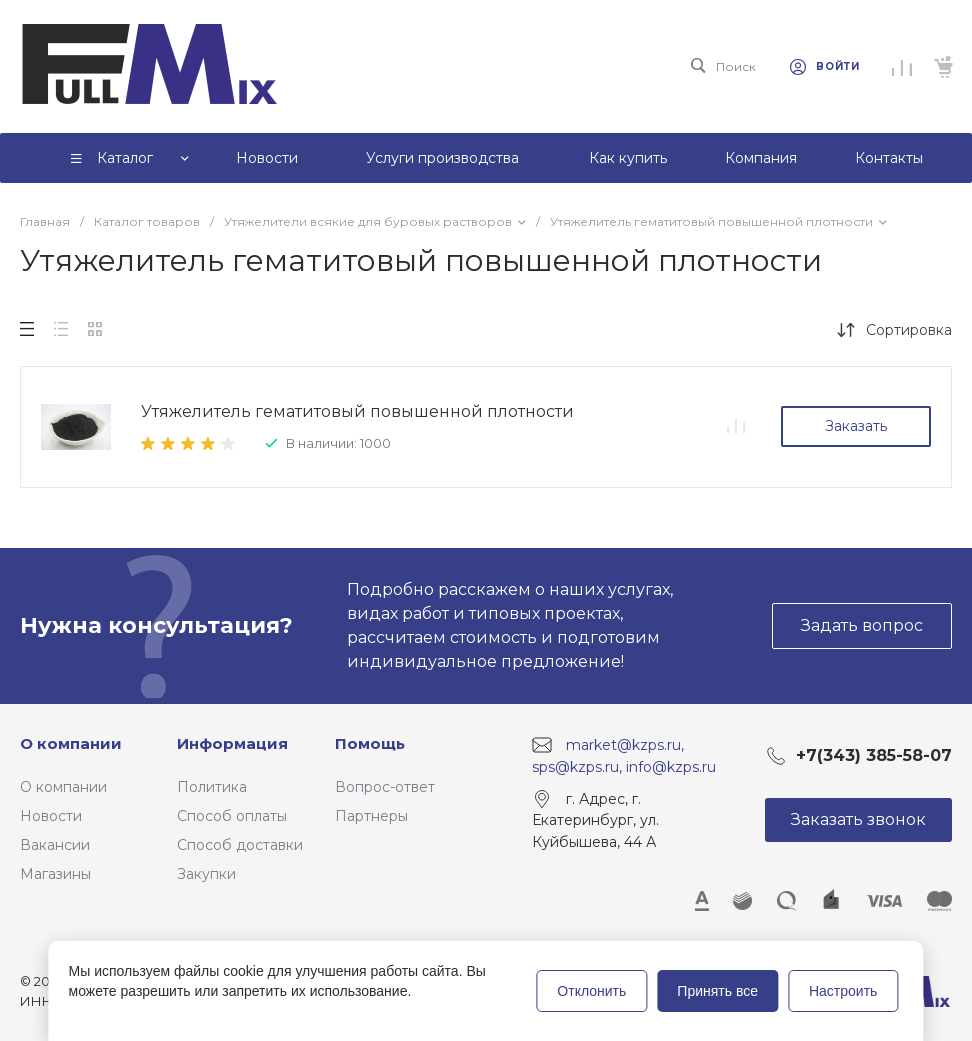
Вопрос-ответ (385, 787)
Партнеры (371, 816)
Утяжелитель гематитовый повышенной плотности (357, 411)
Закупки (206, 874)
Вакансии (55, 845)
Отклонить (591, 991)
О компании (71, 743)
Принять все (717, 991)
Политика (212, 787)
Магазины (55, 874)
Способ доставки (240, 845)
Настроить (843, 991)
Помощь (370, 743)
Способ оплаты (232, 816)
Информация (232, 743)
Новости (51, 816)
